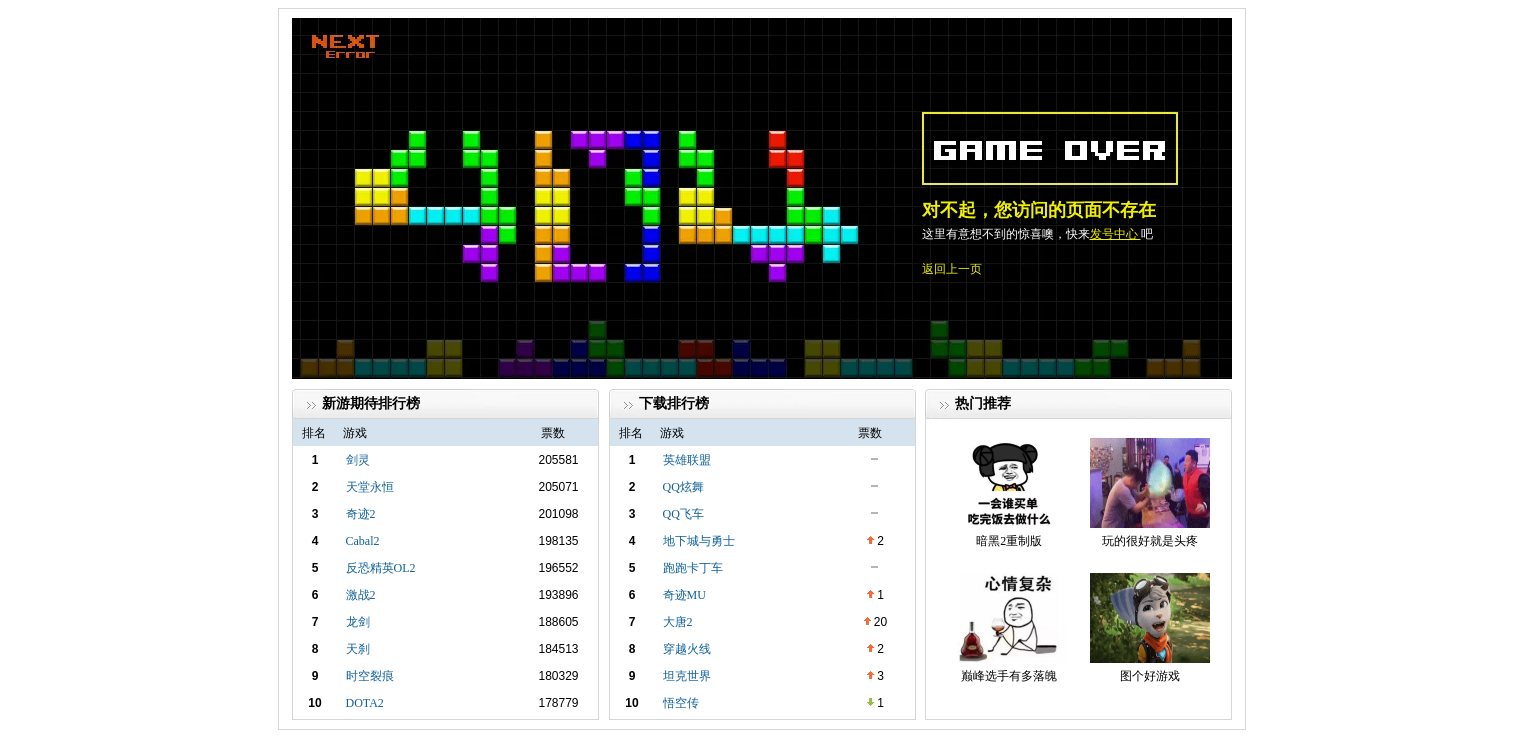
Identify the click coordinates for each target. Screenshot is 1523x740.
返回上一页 (952, 269)
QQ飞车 (683, 514)
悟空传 (681, 703)
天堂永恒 (370, 487)
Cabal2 (363, 541)
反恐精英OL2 (381, 568)
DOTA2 (365, 703)
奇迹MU (684, 595)
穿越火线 (687, 649)
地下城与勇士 (699, 541)
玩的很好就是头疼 (1150, 541)
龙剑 (358, 622)
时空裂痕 (370, 676)
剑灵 (358, 460)
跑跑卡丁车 (693, 568)
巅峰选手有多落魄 (1009, 676)
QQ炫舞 (683, 487)
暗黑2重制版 (1009, 541)
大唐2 (678, 622)
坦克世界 (687, 676)
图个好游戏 (1150, 676)
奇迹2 (361, 514)
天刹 (358, 649)
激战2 (361, 595)
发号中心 (1115, 234)
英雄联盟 (687, 460)
